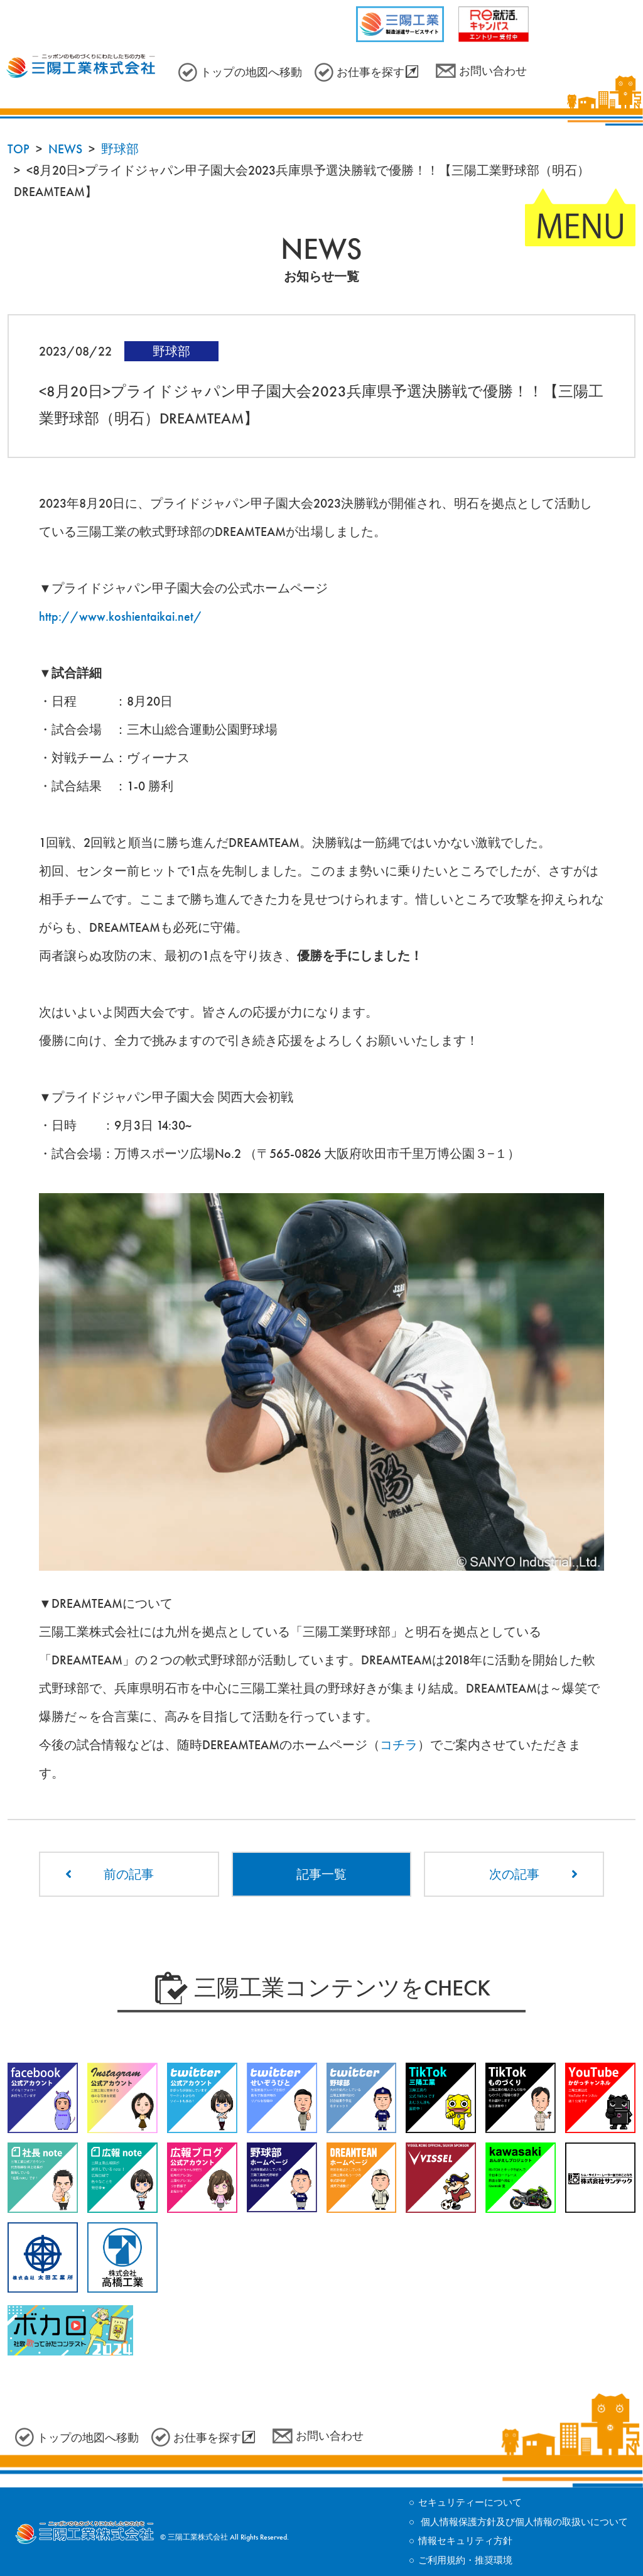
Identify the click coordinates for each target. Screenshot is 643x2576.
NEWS (65, 149)
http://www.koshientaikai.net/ (120, 616)
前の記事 (129, 1874)
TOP (19, 149)
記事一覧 (321, 1874)
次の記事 (514, 1874)
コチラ (399, 1745)
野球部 (120, 149)
